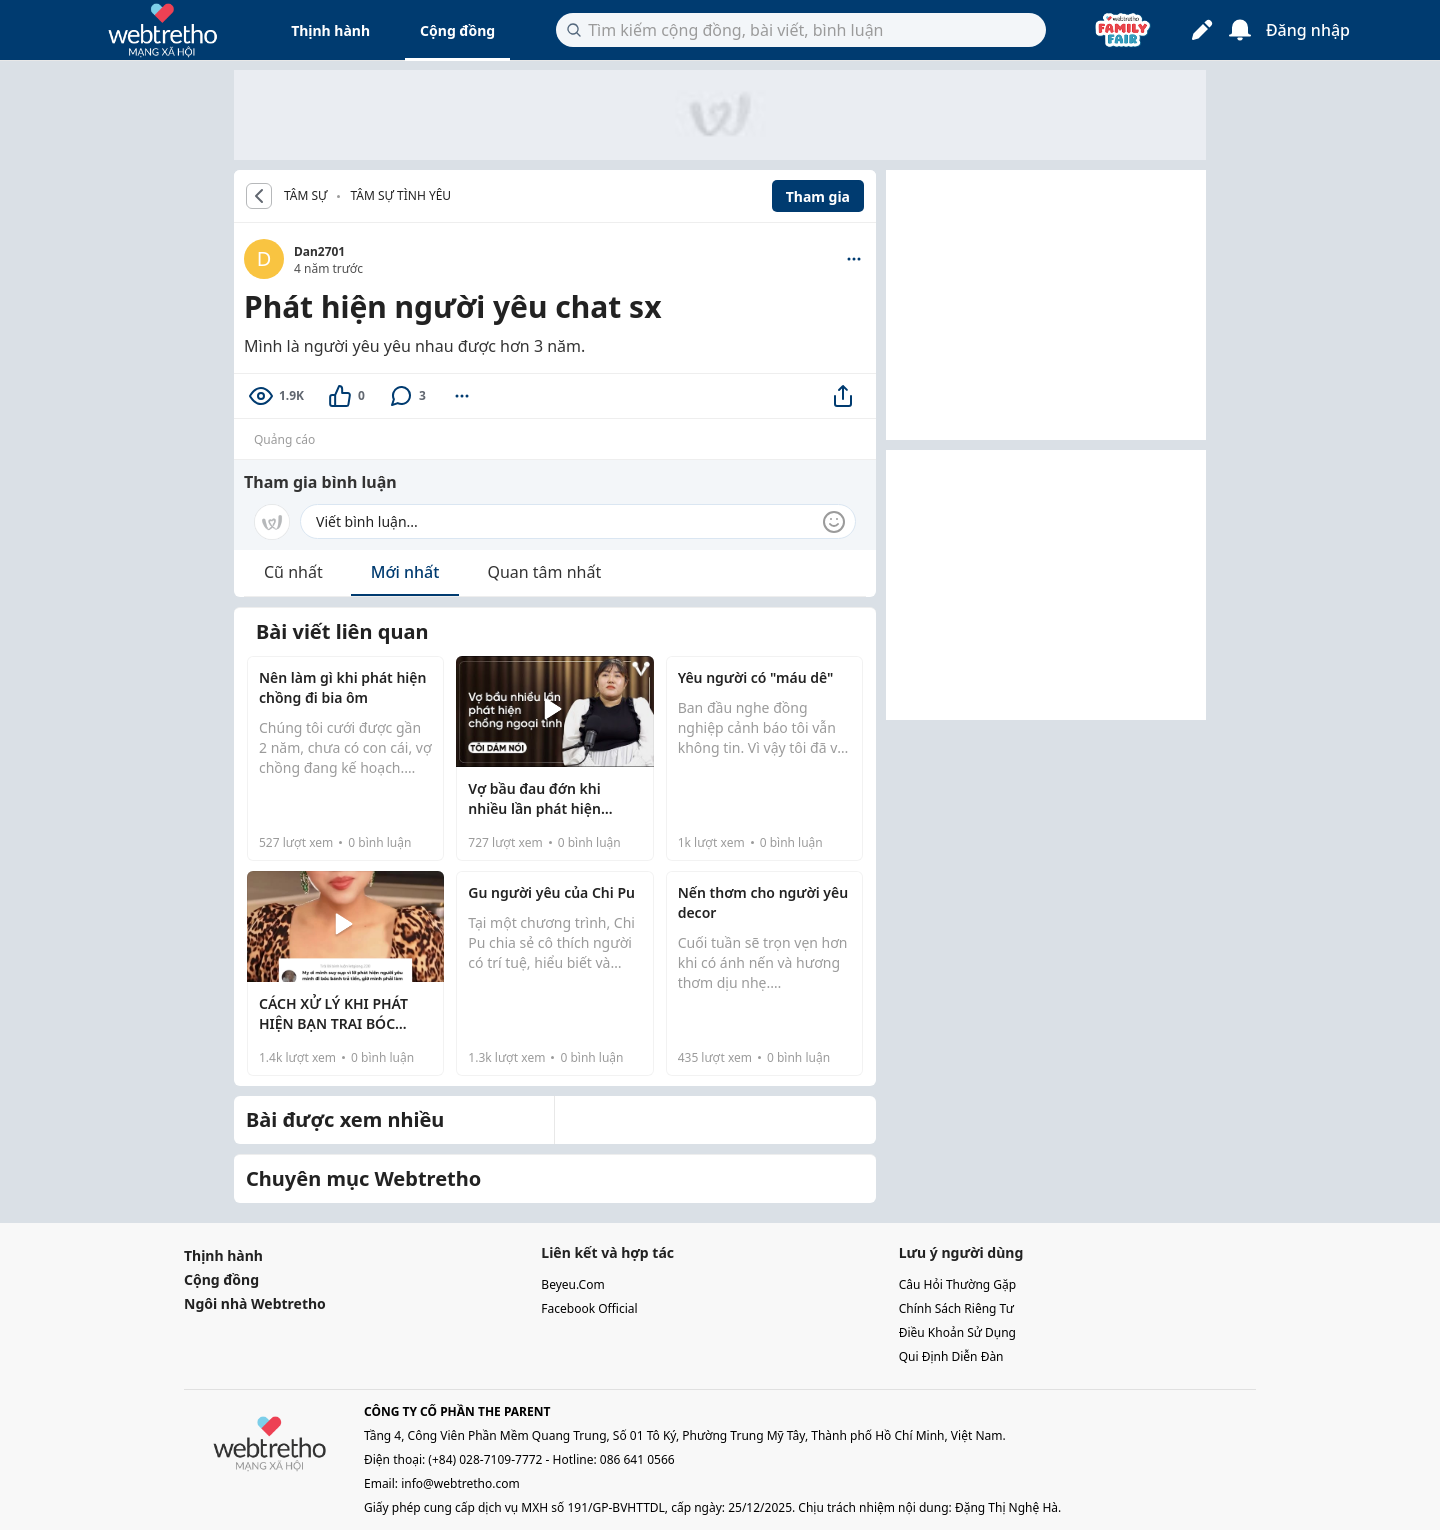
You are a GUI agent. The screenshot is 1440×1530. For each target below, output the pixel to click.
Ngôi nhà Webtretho (255, 1303)
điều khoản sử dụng (957, 1332)
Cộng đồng (457, 30)
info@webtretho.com (460, 1483)
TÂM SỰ (305, 196)
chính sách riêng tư (956, 1308)
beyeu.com (572, 1284)
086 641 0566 (637, 1459)
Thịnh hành (330, 30)
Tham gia (818, 196)
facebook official (589, 1308)
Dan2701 (319, 251)
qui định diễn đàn (951, 1356)
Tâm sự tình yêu (400, 195)
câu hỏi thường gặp (958, 1284)
